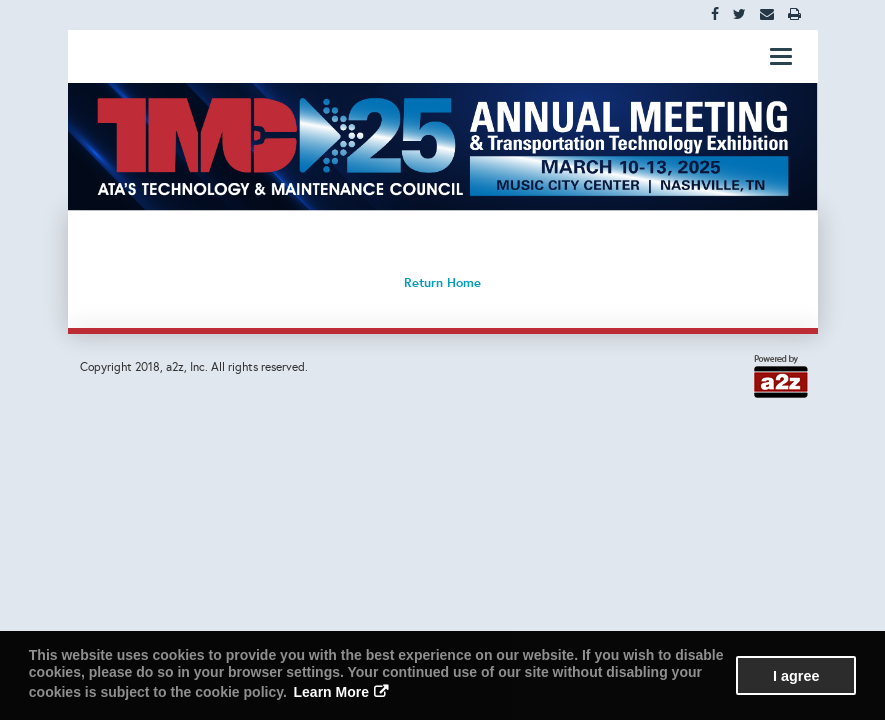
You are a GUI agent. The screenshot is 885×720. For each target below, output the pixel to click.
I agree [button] (796, 676)
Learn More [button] (331, 692)
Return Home (442, 282)
